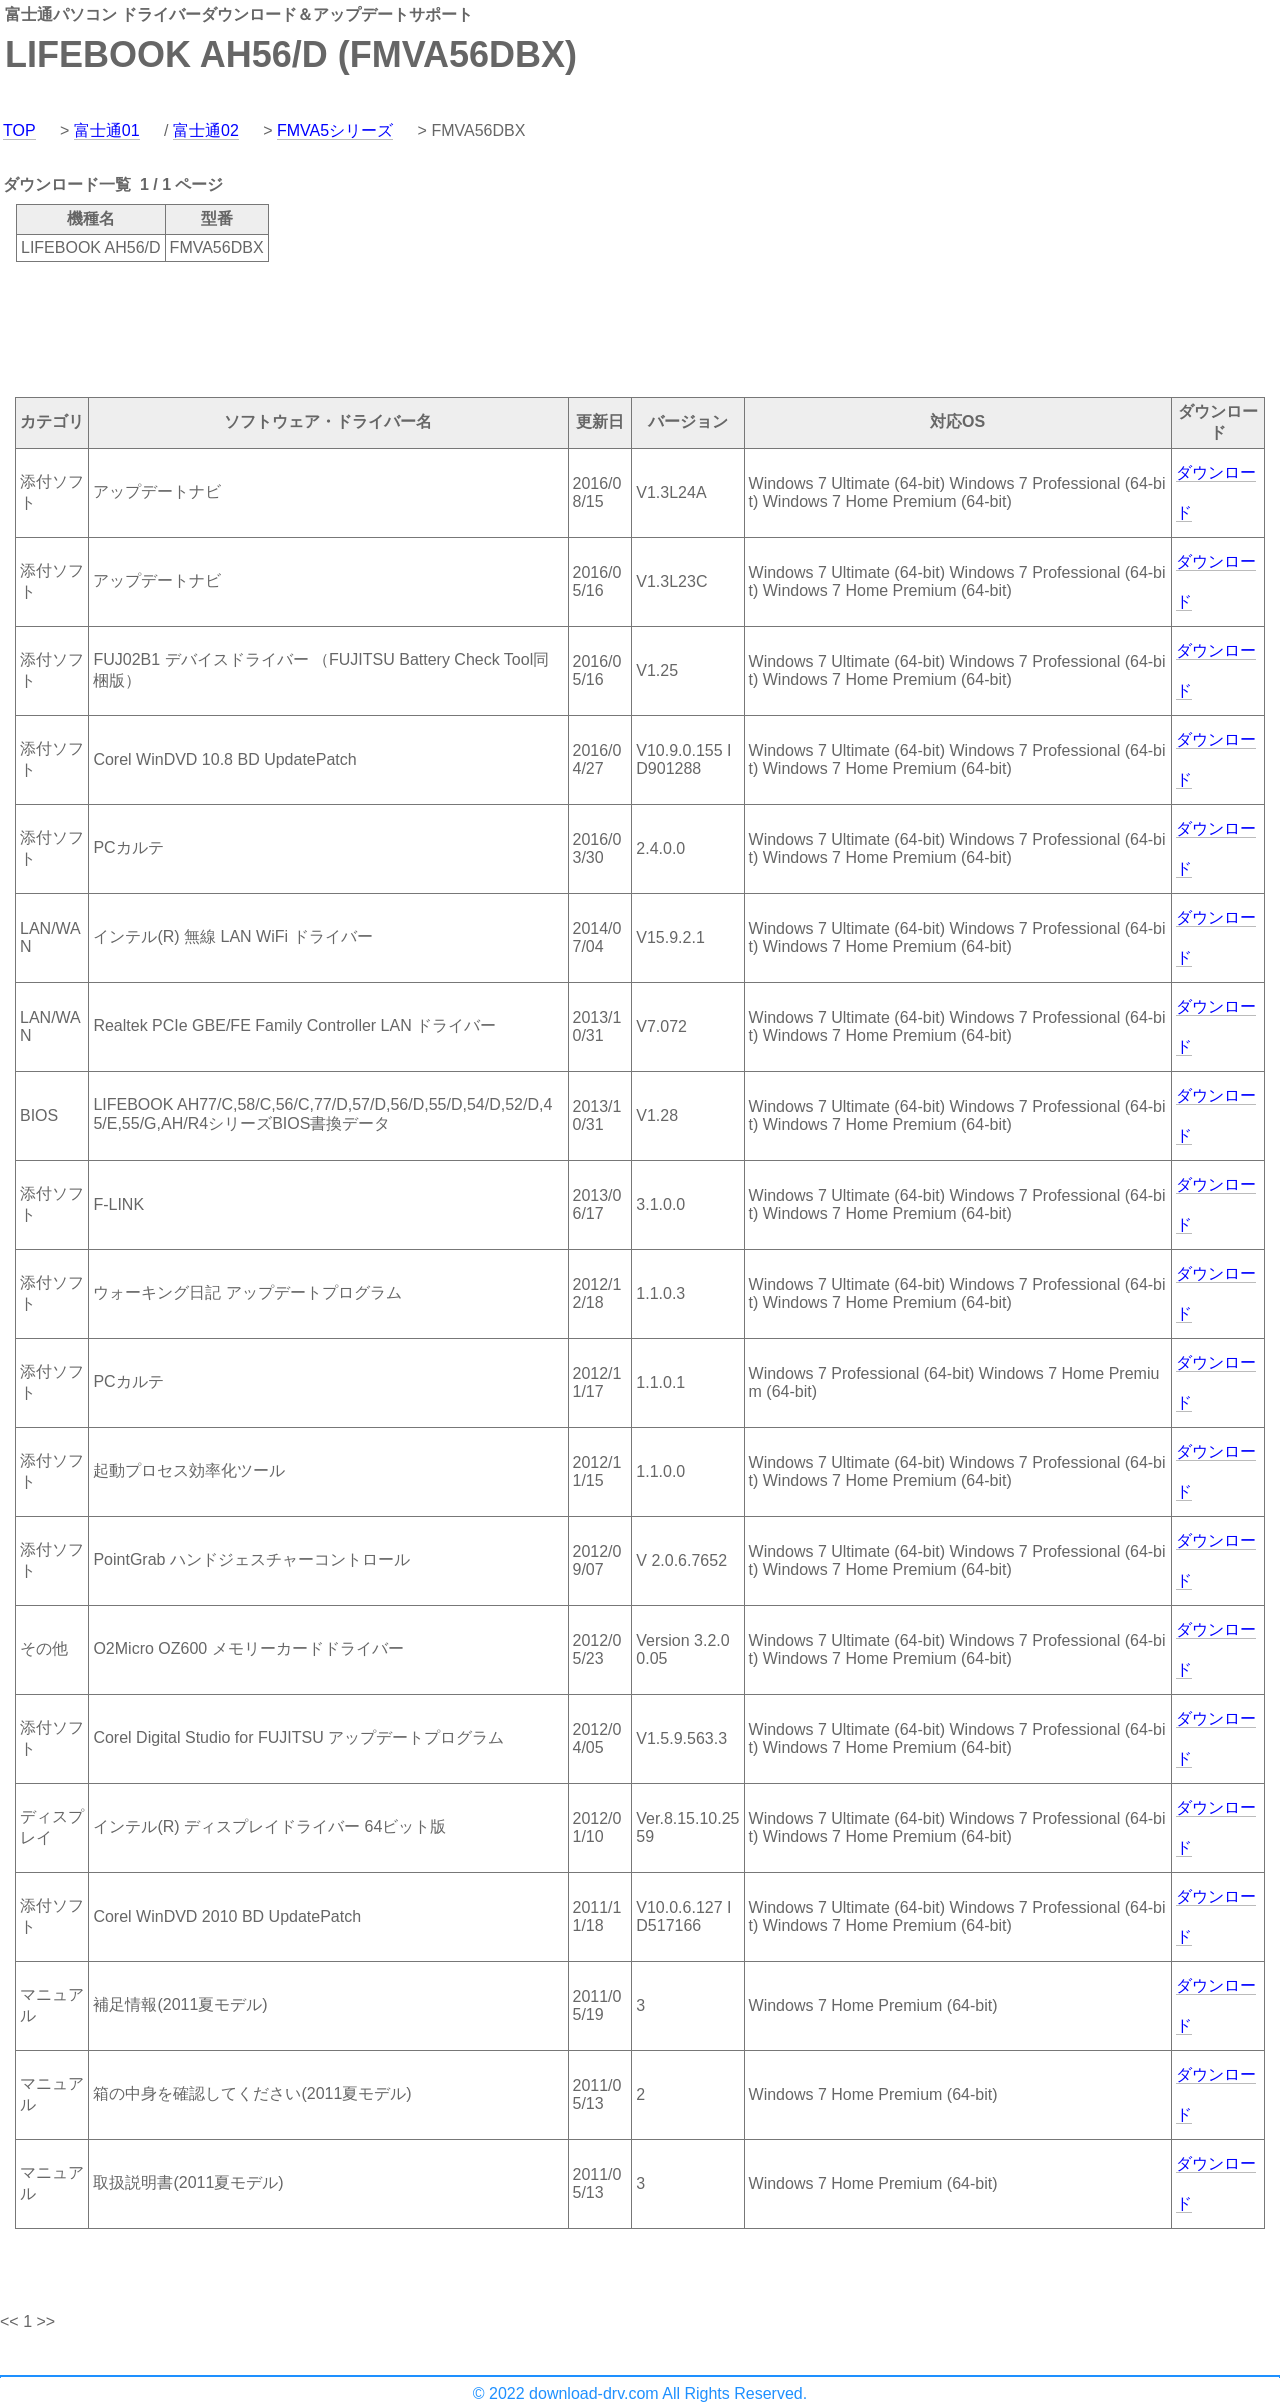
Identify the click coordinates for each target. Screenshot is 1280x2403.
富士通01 (107, 130)
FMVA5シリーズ (335, 130)
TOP (19, 130)
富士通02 (206, 130)
